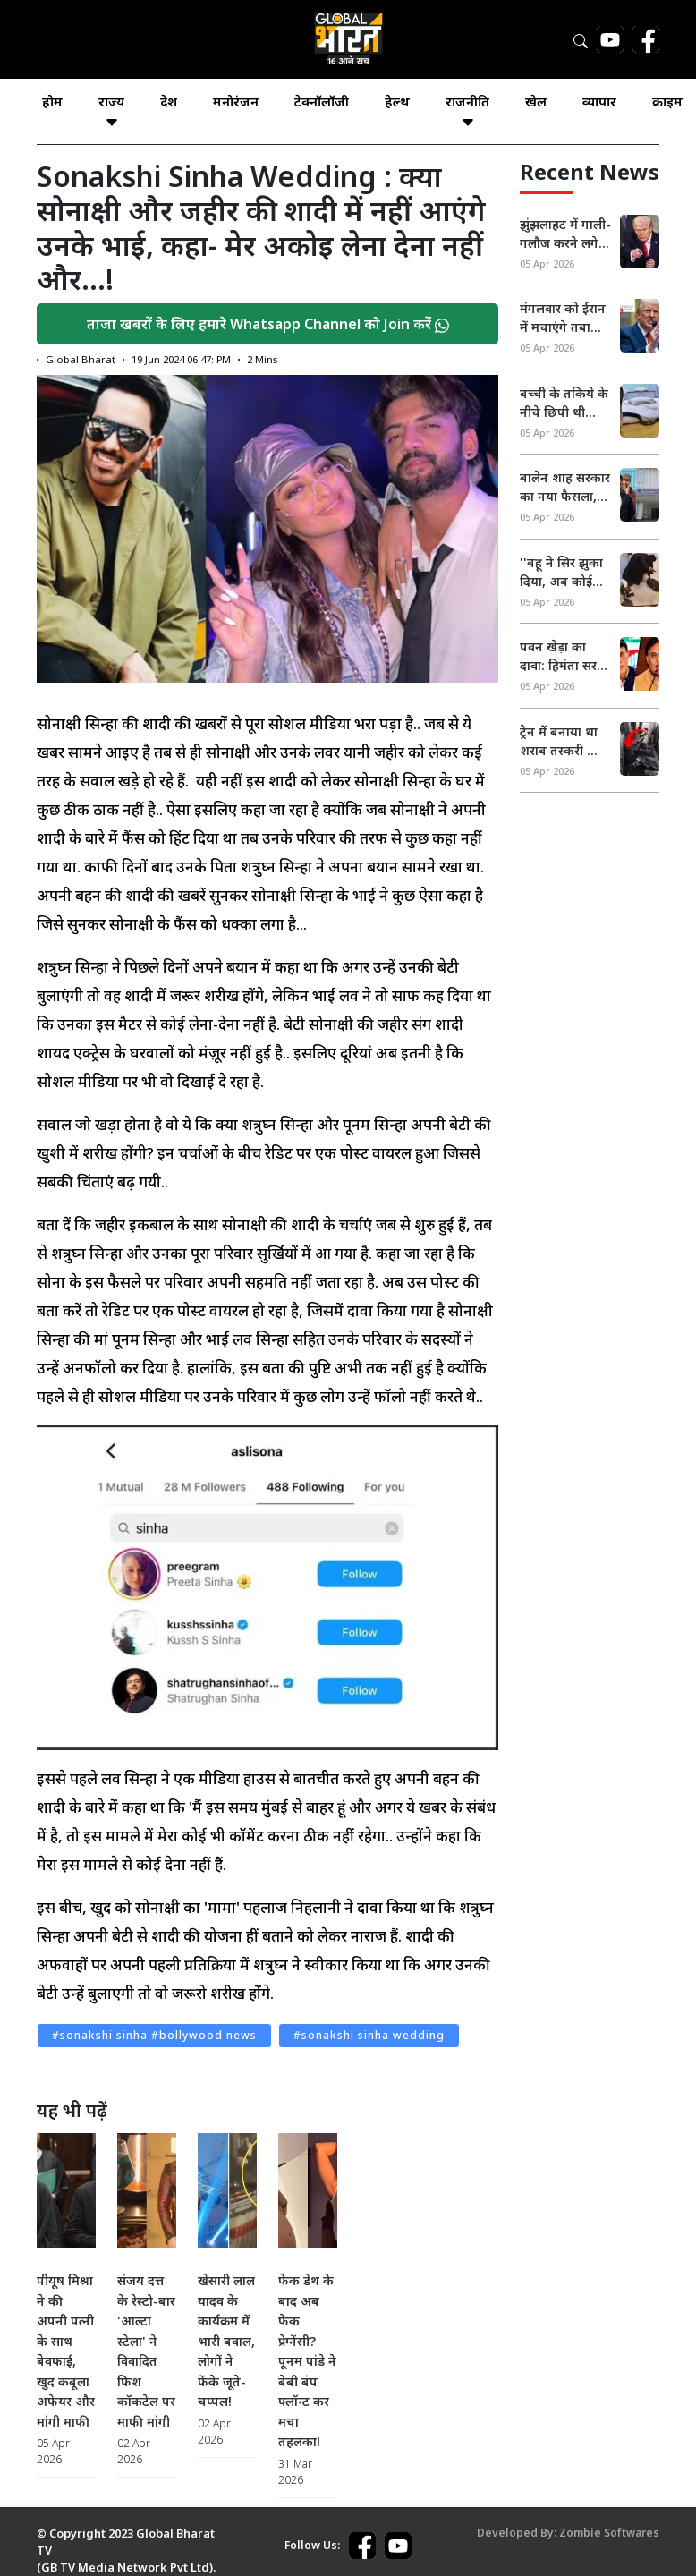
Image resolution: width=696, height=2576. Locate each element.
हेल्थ (397, 101)
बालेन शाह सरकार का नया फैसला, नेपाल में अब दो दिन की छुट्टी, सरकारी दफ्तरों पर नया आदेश (565, 487)
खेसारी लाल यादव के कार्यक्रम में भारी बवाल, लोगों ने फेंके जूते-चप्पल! (226, 2341)
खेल (536, 101)
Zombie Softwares (609, 2532)
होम (52, 101)
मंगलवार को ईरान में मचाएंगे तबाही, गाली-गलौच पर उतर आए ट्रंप (563, 318)
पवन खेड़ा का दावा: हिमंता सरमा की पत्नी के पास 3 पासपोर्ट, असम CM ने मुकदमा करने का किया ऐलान (565, 656)
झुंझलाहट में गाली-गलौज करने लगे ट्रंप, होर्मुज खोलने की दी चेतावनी (565, 234)
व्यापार (599, 101)
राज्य (111, 111)
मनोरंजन (236, 101)
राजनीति (467, 111)
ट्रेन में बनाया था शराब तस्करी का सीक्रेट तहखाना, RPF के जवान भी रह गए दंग (562, 741)
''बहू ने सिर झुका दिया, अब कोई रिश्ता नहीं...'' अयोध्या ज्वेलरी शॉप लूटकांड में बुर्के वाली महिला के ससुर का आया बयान (562, 572)
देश (168, 101)
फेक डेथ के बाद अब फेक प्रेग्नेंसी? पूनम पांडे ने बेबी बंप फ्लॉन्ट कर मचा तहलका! (307, 2361)
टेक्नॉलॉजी (321, 101)
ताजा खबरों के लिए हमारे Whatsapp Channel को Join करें (268, 324)
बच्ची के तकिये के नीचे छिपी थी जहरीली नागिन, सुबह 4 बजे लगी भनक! (564, 403)
